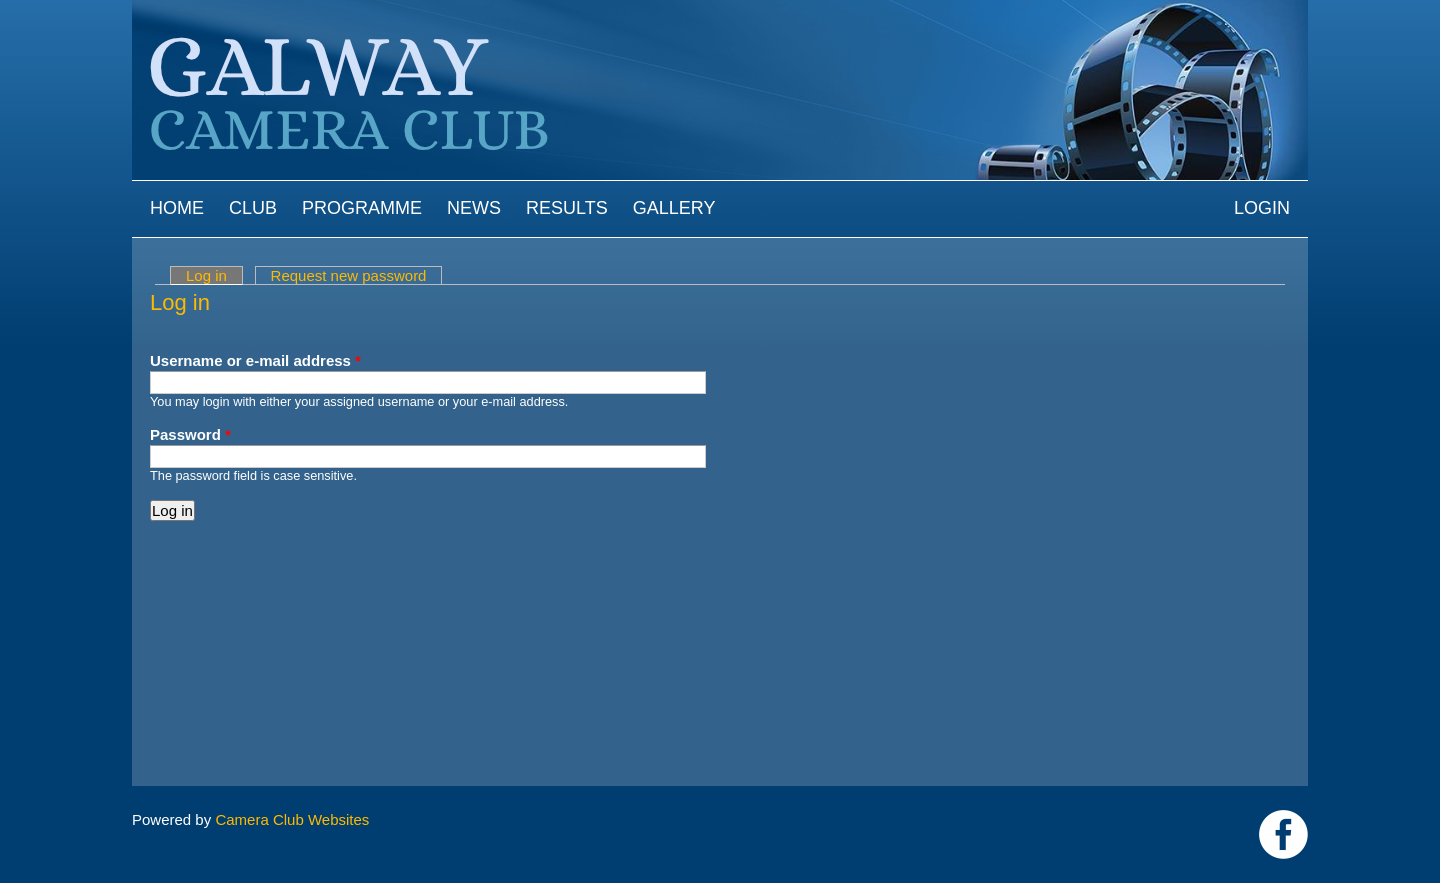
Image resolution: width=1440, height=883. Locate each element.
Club (253, 208)
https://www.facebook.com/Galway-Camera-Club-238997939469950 (1283, 834)
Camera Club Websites (292, 819)
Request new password (349, 275)
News (474, 208)
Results (567, 208)
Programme (362, 208)
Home (177, 208)
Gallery (674, 208)
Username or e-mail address (255, 360)
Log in (214, 275)
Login (1262, 208)
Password (190, 434)
